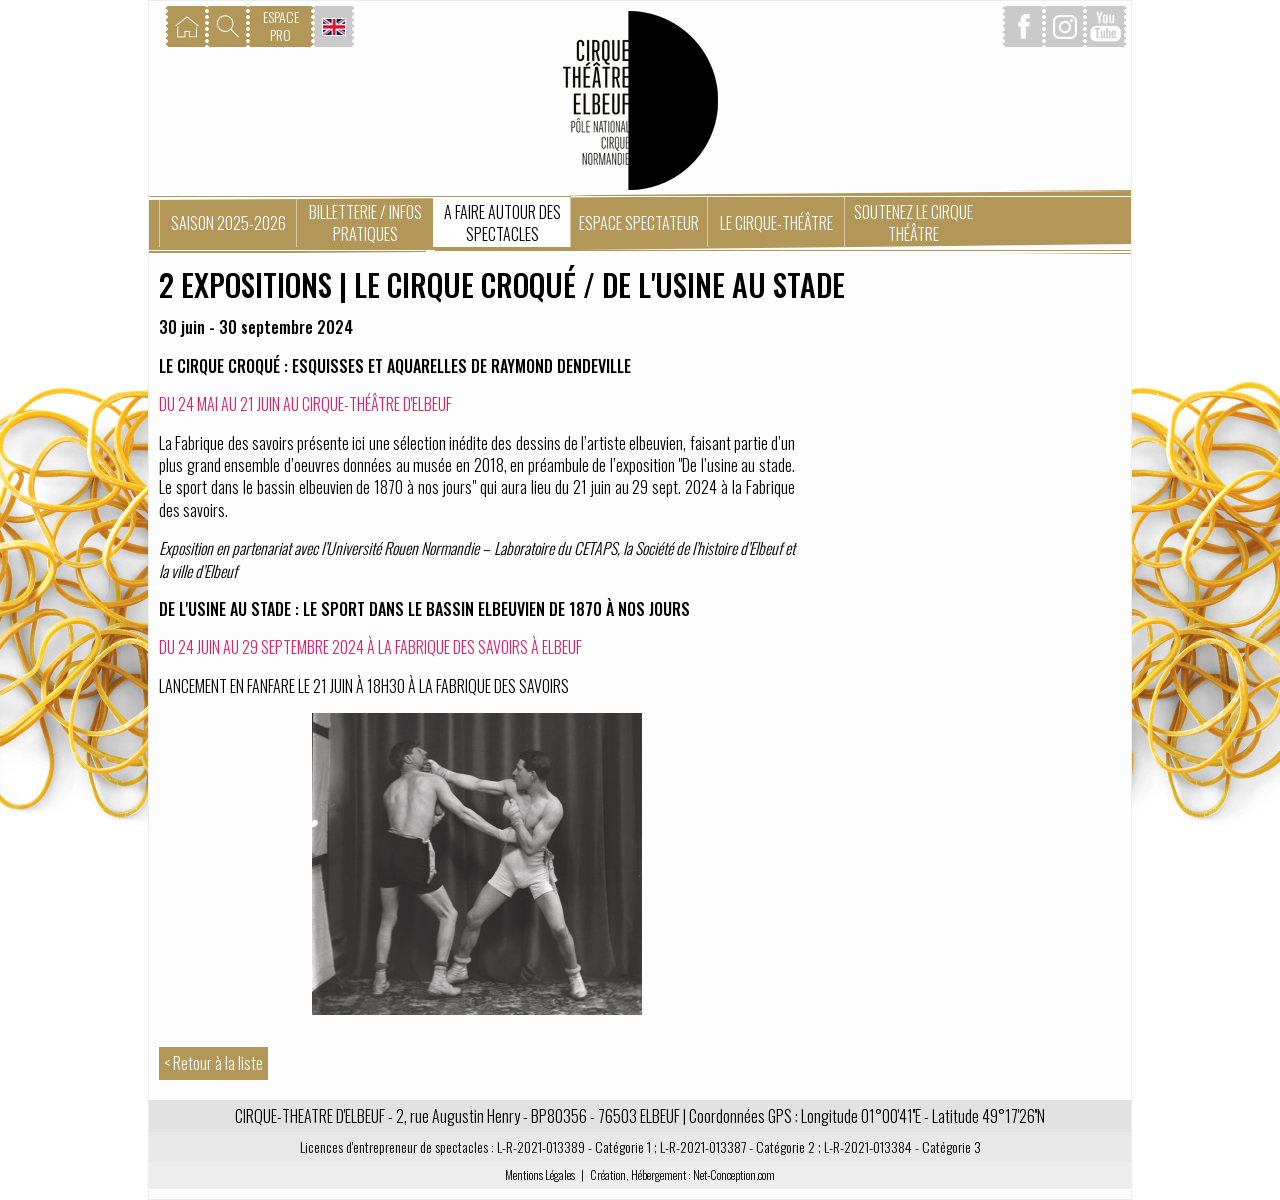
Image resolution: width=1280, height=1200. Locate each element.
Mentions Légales (540, 1174)
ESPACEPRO (281, 25)
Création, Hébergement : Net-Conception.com (682, 1174)
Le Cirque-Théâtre (776, 223)
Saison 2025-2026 (228, 223)
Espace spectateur (639, 223)
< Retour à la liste (213, 1063)
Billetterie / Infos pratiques (365, 223)
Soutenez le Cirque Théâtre (913, 223)
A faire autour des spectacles (502, 223)
